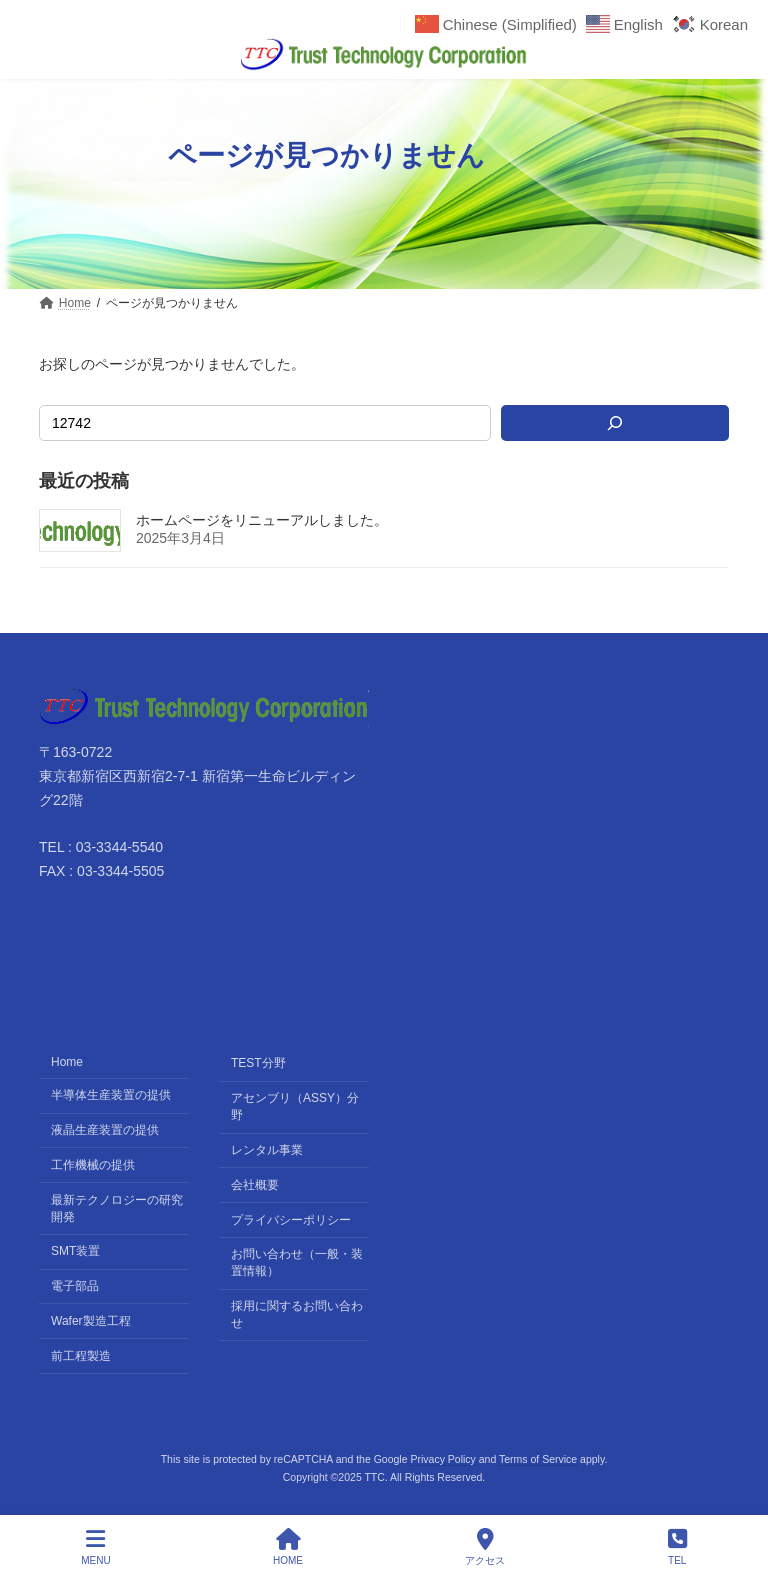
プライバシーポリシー (291, 1219)
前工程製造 (81, 1355)
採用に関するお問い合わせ (297, 1314)
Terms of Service (538, 1459)
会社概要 (255, 1184)
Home (67, 1062)
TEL (677, 1547)
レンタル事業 (267, 1149)
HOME (288, 1547)
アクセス (485, 1547)
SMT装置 (75, 1251)
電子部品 (75, 1286)
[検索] (615, 423)
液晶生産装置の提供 (105, 1129)
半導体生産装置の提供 (111, 1095)
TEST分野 (258, 1063)
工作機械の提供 (93, 1164)
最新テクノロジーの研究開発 (117, 1207)
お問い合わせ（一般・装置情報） (297, 1262)
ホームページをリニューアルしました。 (262, 520)
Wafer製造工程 (91, 1320)
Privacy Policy (442, 1459)
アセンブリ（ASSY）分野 (295, 1106)
